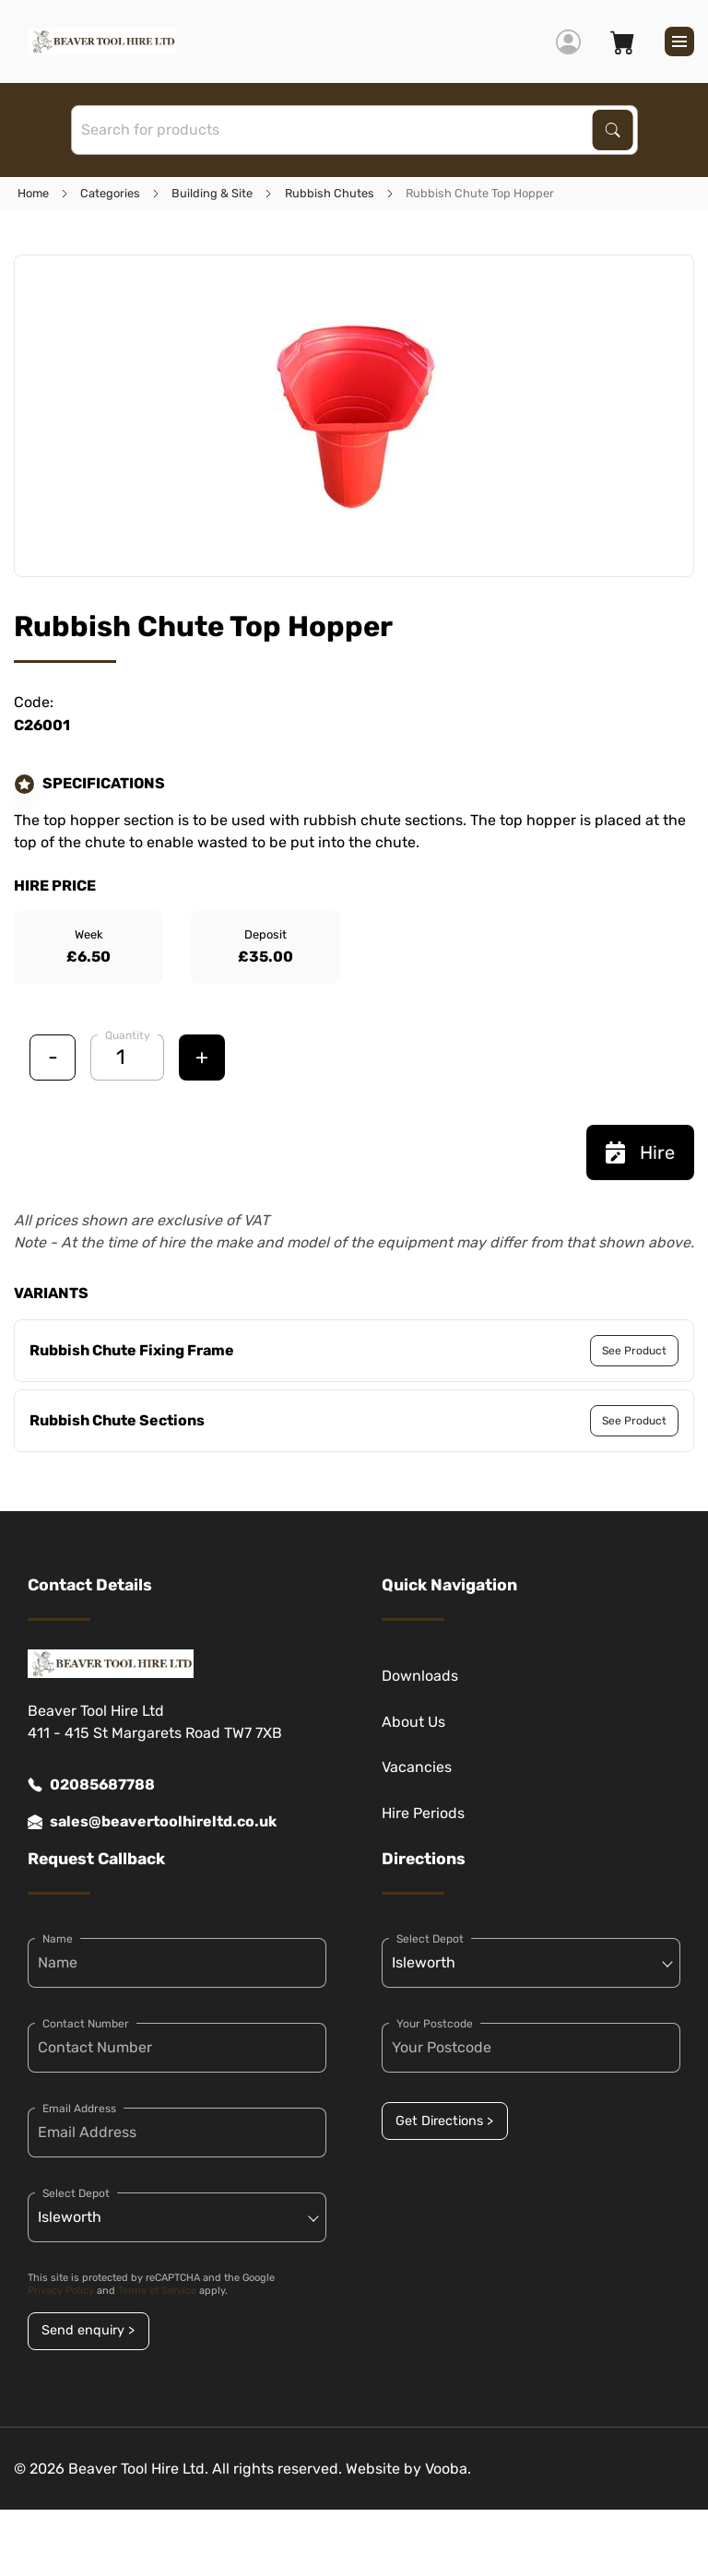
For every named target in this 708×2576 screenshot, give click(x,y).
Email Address (79, 2108)
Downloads (420, 1675)
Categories (110, 193)
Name (57, 1938)
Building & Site (212, 193)
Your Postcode (434, 2023)
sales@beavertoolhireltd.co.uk (152, 1822)
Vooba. (448, 2468)
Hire (640, 1152)
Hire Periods (423, 1813)
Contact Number (85, 2023)
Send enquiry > (88, 2330)
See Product (634, 1350)
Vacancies (417, 1767)
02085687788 (91, 1785)
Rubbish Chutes (329, 193)
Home (33, 193)
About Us (413, 1722)
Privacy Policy (61, 2291)
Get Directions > (444, 2121)
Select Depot (76, 2193)
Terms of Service (157, 2291)
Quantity (127, 1035)
